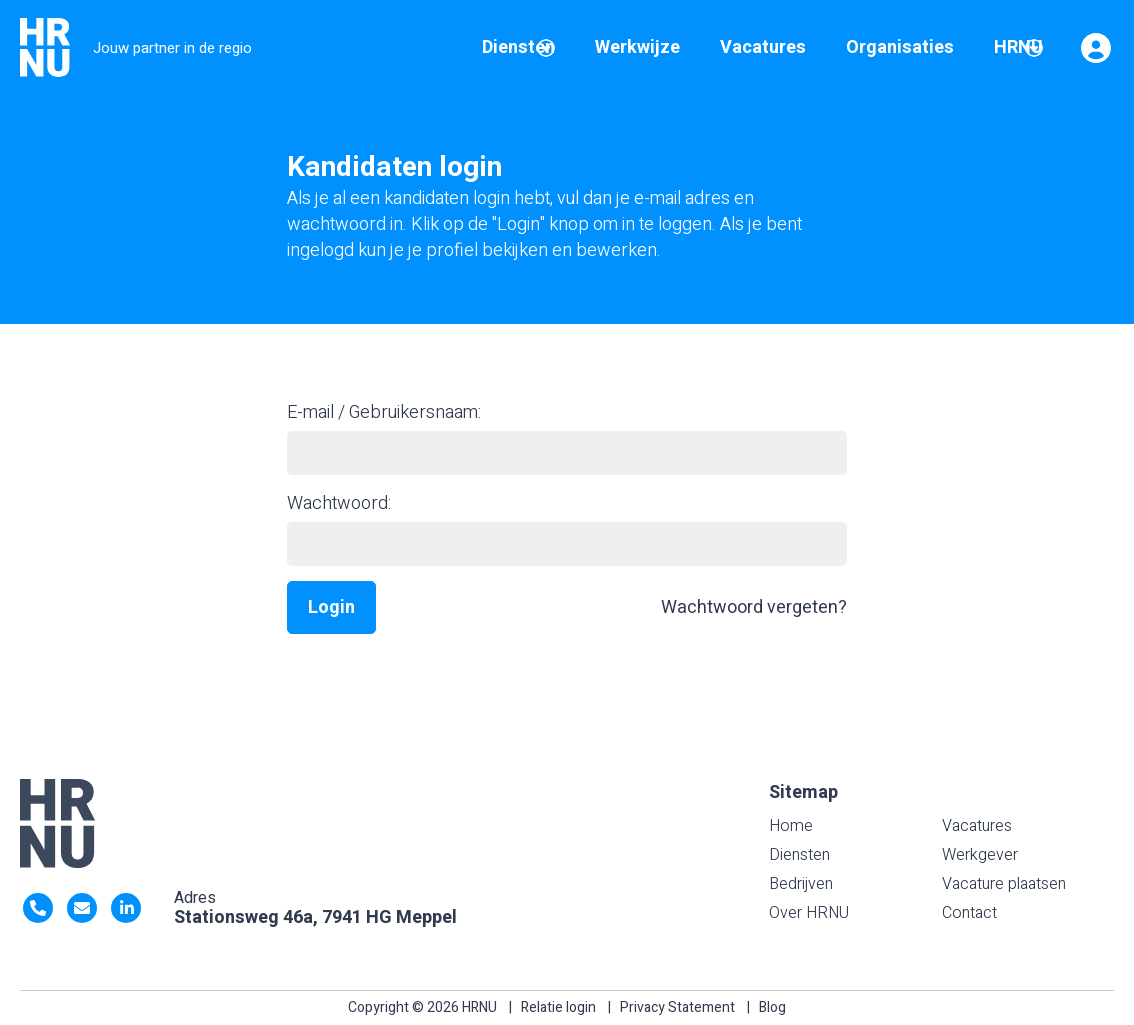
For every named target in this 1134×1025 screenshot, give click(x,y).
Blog (772, 1007)
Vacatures (977, 826)
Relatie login (558, 1007)
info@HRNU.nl (82, 908)
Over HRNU (809, 913)
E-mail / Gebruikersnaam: (384, 412)
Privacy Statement (677, 1007)
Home (791, 826)
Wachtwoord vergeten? (754, 607)
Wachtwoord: (339, 503)
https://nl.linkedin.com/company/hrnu (126, 908)
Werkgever (980, 855)
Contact (969, 913)
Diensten (799, 855)
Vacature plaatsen (1004, 884)
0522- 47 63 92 (38, 908)
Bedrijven (801, 884)
